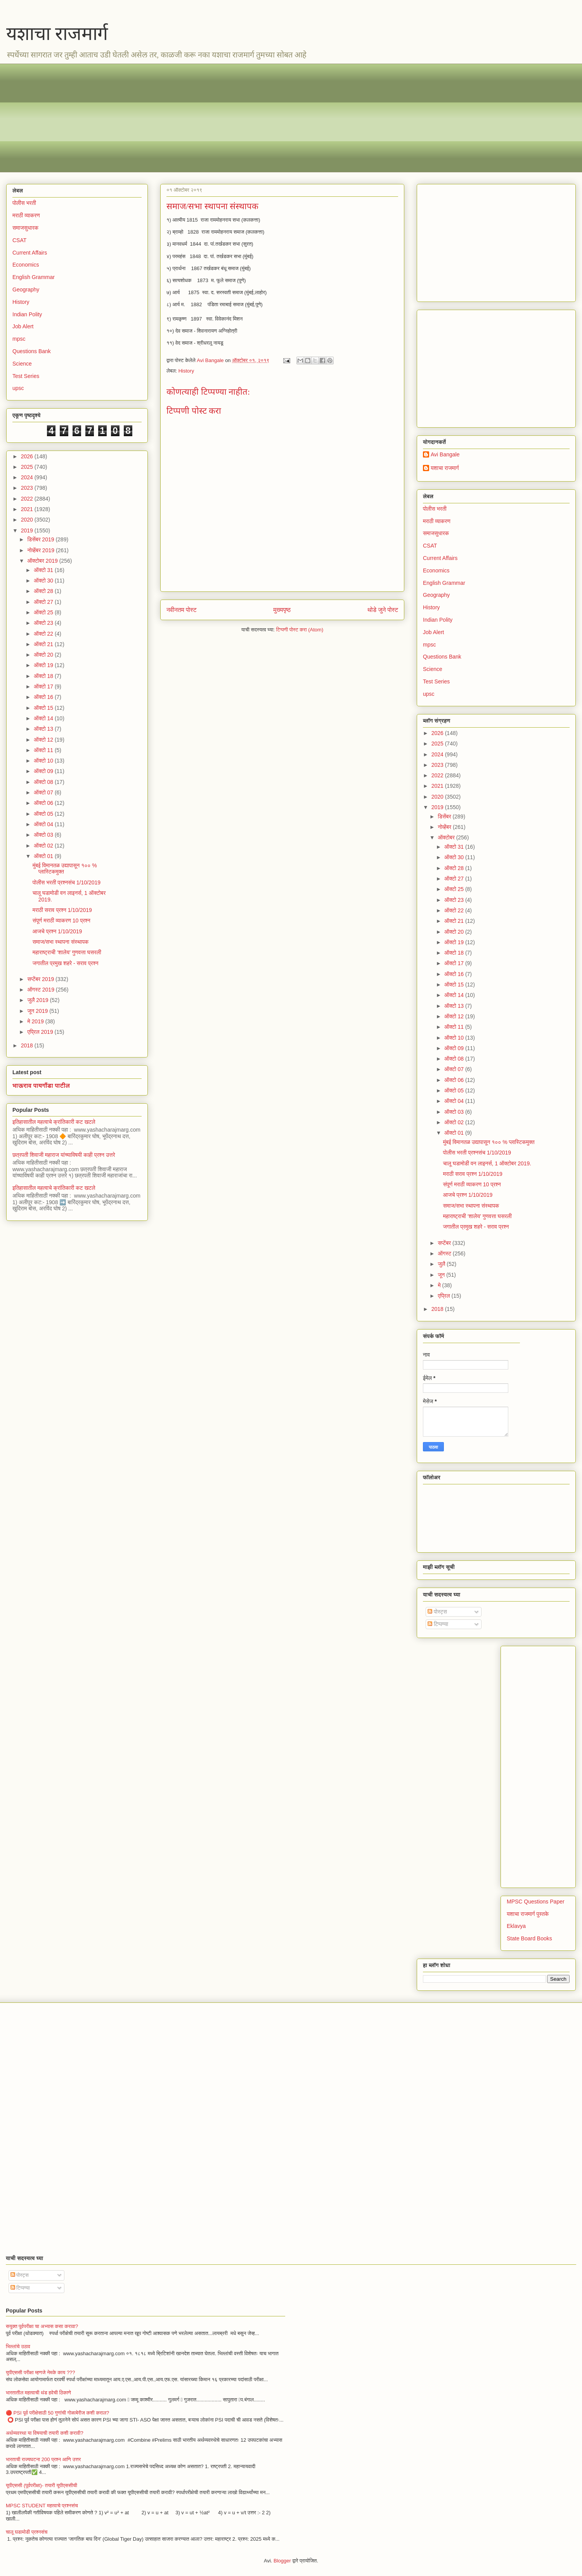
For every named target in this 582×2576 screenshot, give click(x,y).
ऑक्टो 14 (44, 718)
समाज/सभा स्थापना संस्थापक (61, 942)
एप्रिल (444, 1296)
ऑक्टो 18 (44, 676)
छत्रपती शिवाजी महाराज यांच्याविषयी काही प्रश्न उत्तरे (63, 1155)
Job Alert (22, 326)
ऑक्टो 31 (44, 570)
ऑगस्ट (445, 1253)
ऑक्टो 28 (44, 591)
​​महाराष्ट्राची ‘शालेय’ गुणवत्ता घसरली (67, 952)
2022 (28, 499)
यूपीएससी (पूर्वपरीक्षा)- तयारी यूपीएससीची (41, 2485)
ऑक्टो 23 (44, 623)
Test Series (25, 376)
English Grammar (33, 277)
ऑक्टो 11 (44, 750)
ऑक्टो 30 (44, 580)
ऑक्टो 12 (44, 740)
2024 (28, 477)
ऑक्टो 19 (44, 665)
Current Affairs (29, 253)
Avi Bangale (445, 454)
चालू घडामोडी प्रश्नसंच (26, 2532)
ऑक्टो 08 (44, 782)
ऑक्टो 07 (44, 792)
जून (442, 1275)
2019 (28, 530)
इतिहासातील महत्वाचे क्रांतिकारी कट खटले (53, 1122)
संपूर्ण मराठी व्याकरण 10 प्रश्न (61, 920)
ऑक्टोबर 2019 (43, 561)
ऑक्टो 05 (44, 814)
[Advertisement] (245, 118)
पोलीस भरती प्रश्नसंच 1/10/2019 (66, 882)
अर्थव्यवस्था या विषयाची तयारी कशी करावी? (44, 2433)
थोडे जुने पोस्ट (382, 610)
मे (440, 1285)
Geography (25, 289)
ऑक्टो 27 (44, 602)
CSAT (19, 240)
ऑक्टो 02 (44, 845)
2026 (28, 456)
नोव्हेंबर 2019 (41, 550)
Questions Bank (31, 351)
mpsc (18, 339)
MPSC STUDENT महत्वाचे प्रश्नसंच (42, 2505)
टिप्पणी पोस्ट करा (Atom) (300, 630)
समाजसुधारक (25, 228)
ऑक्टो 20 (44, 655)
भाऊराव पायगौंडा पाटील (41, 1085)
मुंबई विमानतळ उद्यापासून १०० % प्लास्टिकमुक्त (489, 1142)
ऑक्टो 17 (44, 686)
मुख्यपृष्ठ (282, 610)
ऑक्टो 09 (44, 771)
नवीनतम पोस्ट (181, 610)
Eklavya (516, 1926)
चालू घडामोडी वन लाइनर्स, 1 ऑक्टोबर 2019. (487, 1163)
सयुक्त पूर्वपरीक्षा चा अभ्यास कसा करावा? (42, 2326)
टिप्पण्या (438, 1624)
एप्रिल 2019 (40, 1032)
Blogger (282, 2561)
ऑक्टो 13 (44, 729)
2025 (28, 467)
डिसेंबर (445, 816)
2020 (28, 520)
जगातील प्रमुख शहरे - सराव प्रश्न (66, 963)
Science (22, 364)
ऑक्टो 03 (44, 835)
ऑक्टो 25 (44, 612)
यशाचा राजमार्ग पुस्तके (528, 1914)
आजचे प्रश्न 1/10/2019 (57, 931)
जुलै (442, 1264)
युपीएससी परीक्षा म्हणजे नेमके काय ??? (40, 2372)
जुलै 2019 (38, 1000)
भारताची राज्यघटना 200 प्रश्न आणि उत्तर (43, 2459)
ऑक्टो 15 (44, 708)
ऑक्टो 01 (44, 856)
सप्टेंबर (445, 1243)
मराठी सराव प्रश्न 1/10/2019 (62, 910)
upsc (18, 388)
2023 (28, 488)
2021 (28, 509)
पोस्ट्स (437, 1612)
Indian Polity (27, 314)
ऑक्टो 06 (44, 803)
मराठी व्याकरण (26, 215)
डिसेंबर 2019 (41, 539)
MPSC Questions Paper (536, 1901)
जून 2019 (38, 1011)
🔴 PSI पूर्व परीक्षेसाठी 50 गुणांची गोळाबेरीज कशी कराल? (57, 2413)
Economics (25, 265)
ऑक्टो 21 (44, 644)
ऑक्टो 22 (44, 634)
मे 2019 (36, 1021)
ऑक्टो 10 (44, 761)
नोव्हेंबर (445, 827)
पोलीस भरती (24, 203)
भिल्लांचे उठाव (18, 2346)
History (186, 371)
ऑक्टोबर (447, 837)
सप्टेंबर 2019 (41, 979)
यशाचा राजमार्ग (57, 33)
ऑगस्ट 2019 (41, 989)
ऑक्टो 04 (44, 824)
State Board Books (529, 1938)
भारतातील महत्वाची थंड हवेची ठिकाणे (38, 2393)
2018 (28, 1045)
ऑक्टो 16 (44, 697)
